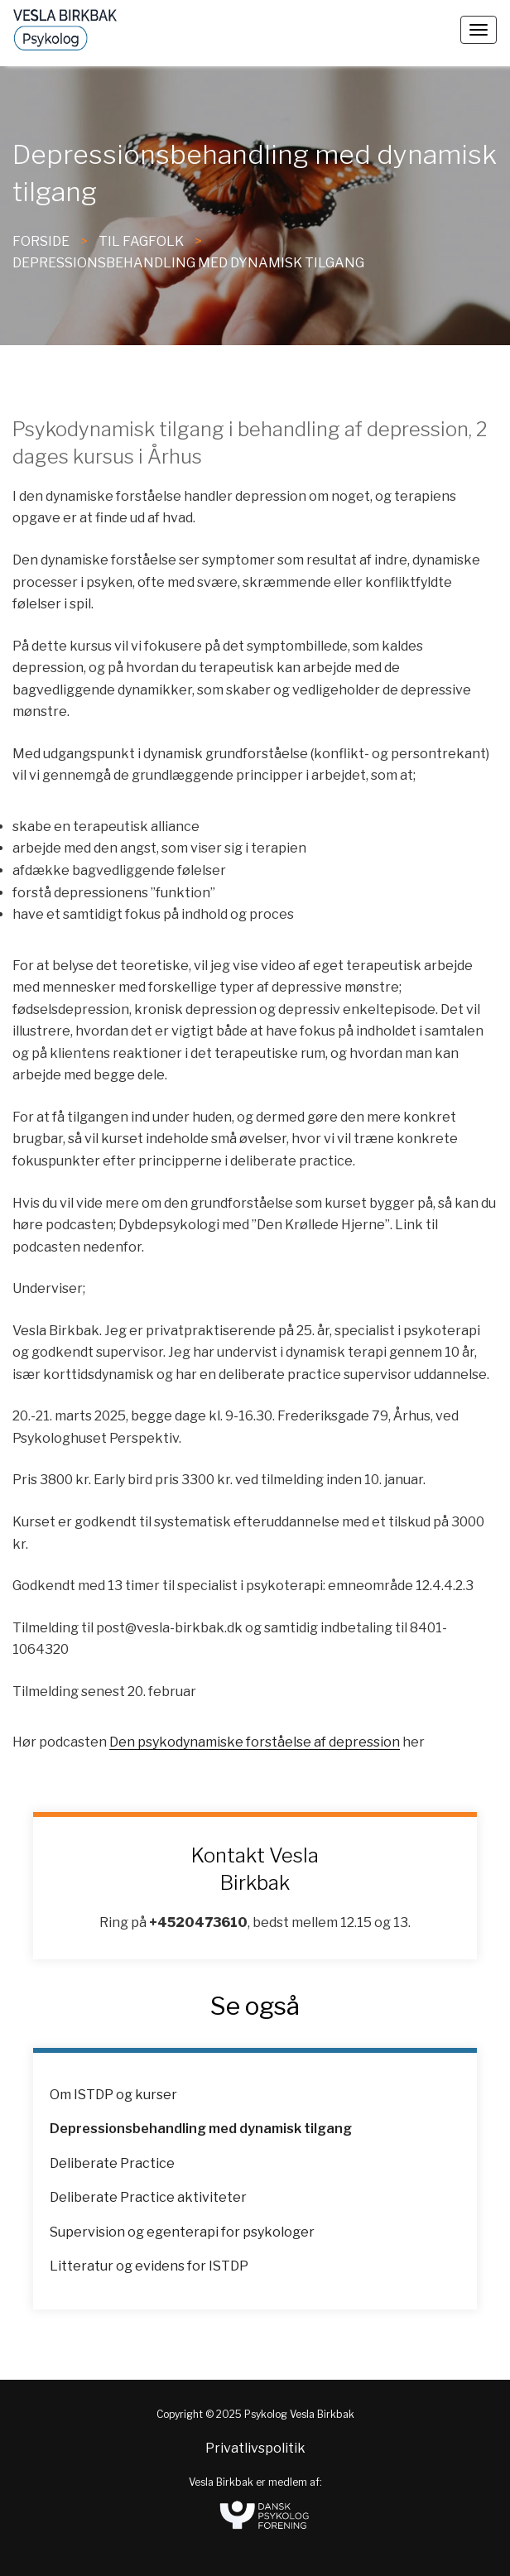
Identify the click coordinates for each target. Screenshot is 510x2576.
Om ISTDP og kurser (113, 2095)
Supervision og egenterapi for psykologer (182, 2232)
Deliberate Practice (112, 2163)
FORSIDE (41, 241)
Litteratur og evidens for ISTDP (149, 2266)
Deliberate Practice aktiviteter (148, 2197)
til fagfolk (141, 241)
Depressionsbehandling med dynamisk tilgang (188, 263)
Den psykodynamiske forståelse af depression (254, 1742)
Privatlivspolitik (255, 2448)
